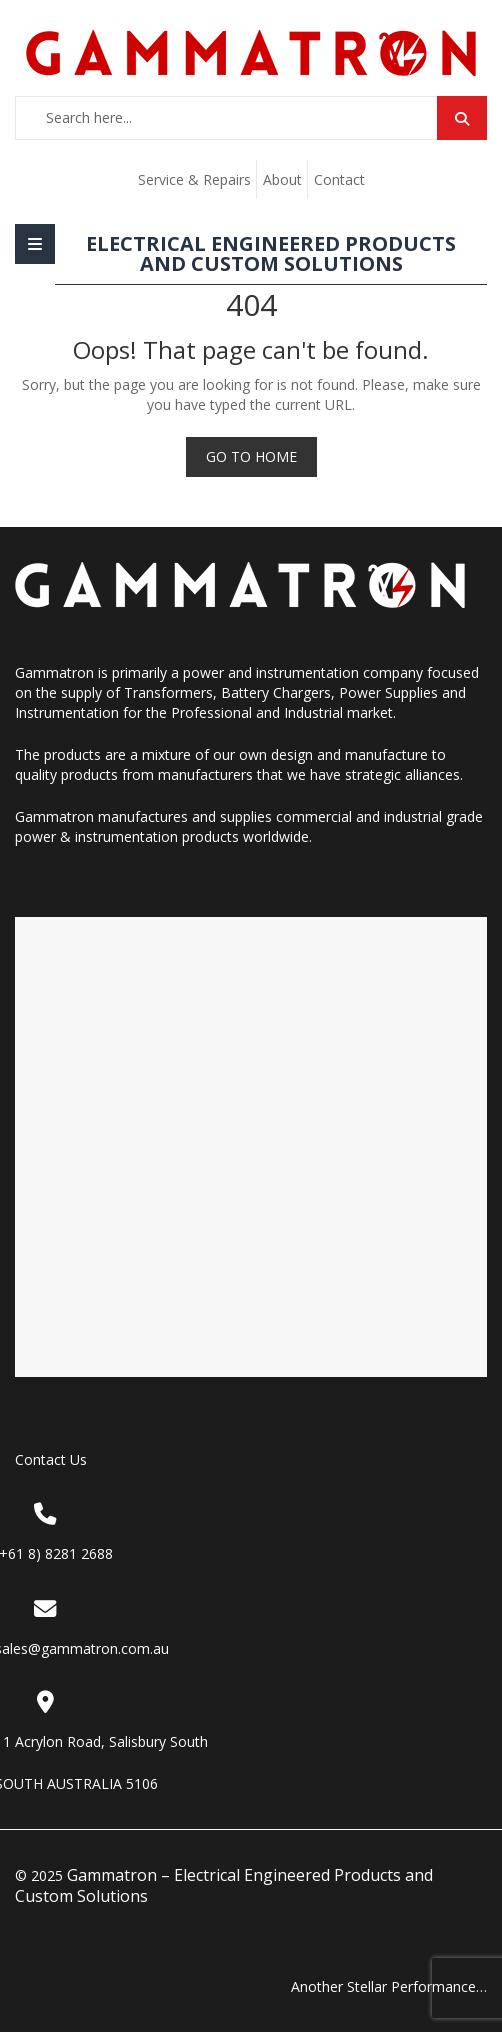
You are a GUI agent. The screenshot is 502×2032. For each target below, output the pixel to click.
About (282, 179)
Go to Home (251, 456)
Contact (339, 179)
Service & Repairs (194, 179)
